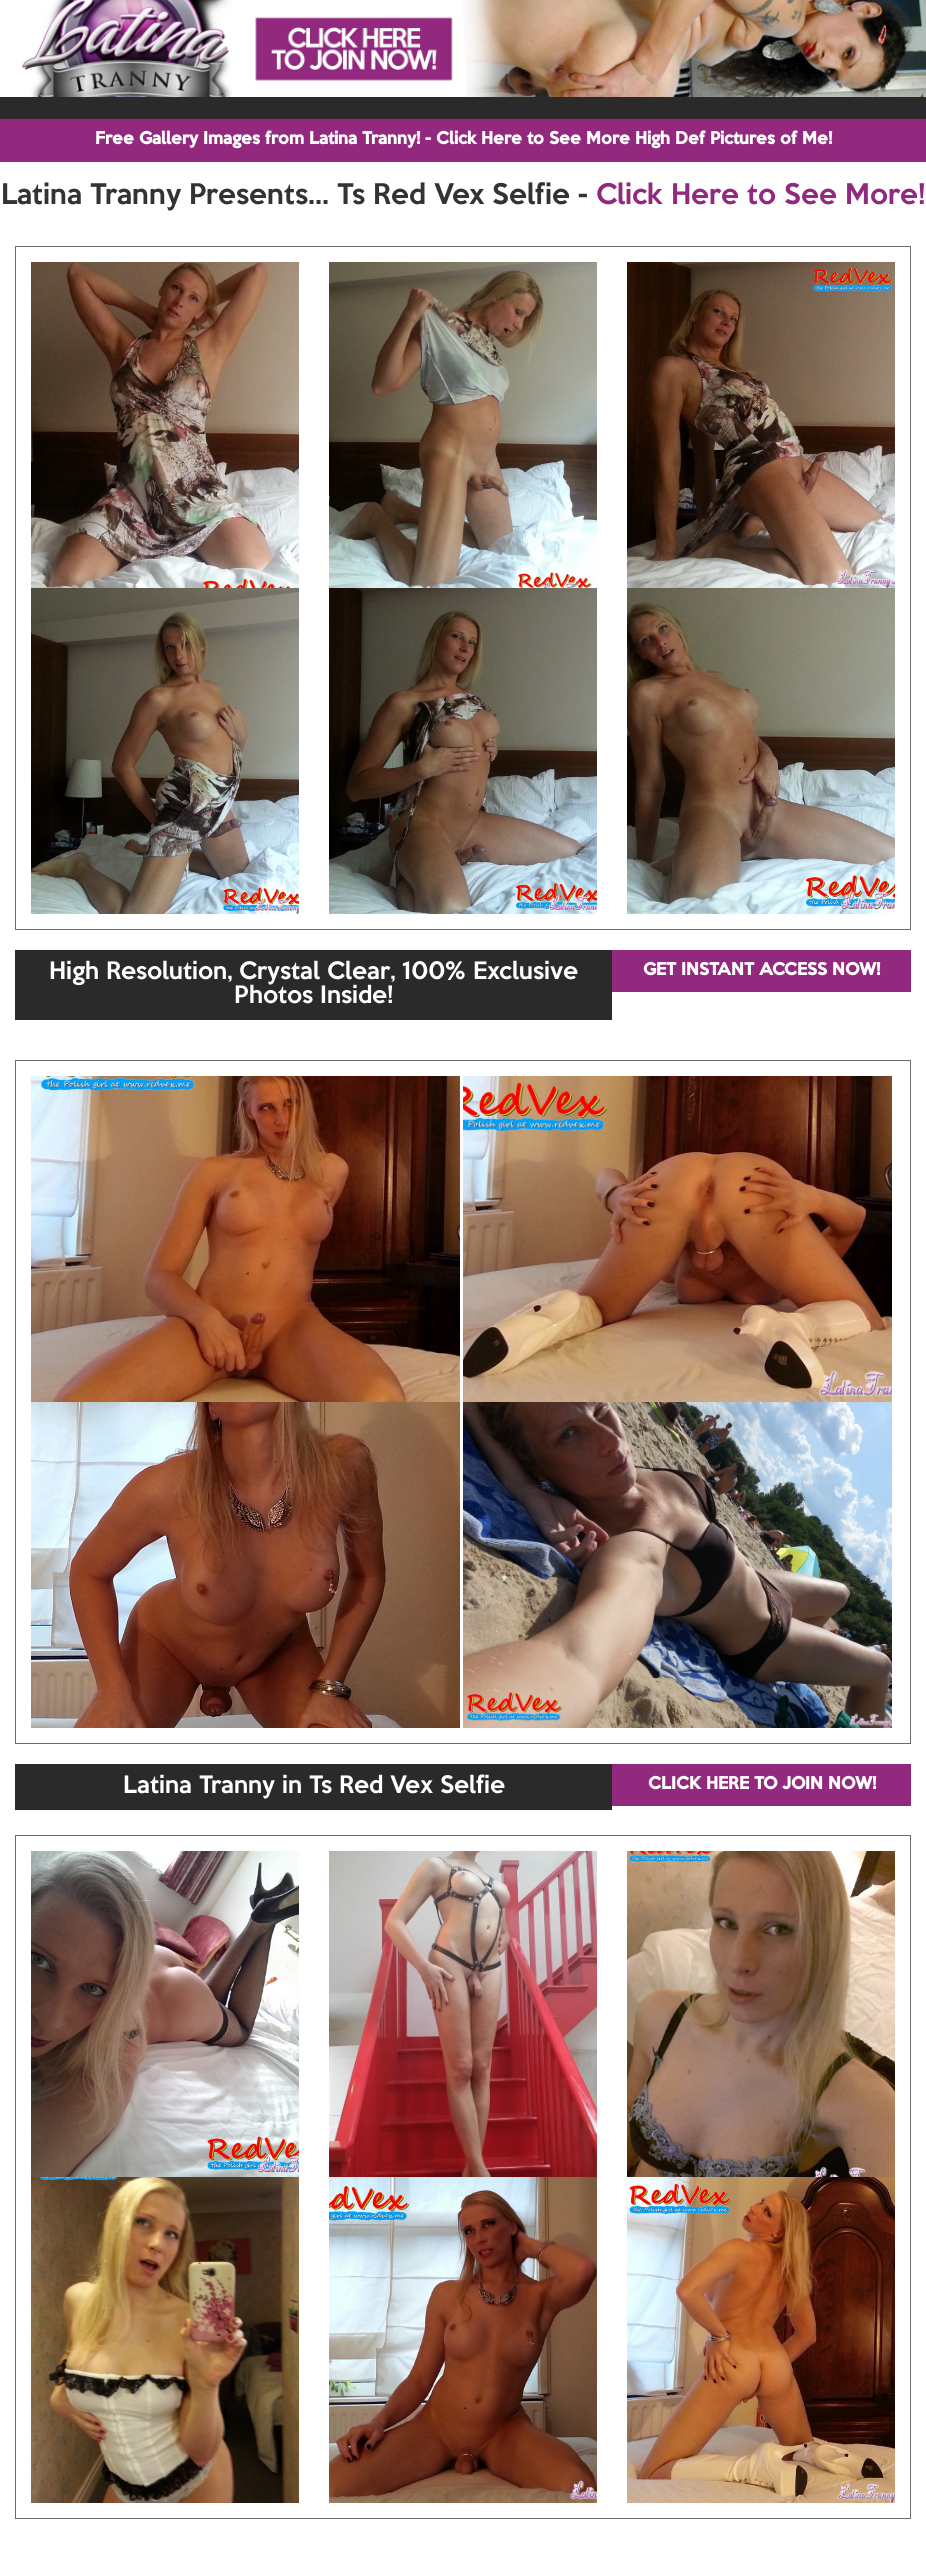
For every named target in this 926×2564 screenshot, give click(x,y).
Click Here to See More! (760, 196)
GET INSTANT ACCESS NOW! (761, 970)
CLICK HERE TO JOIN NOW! (762, 1784)
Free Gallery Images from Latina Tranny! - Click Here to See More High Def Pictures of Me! (463, 139)
